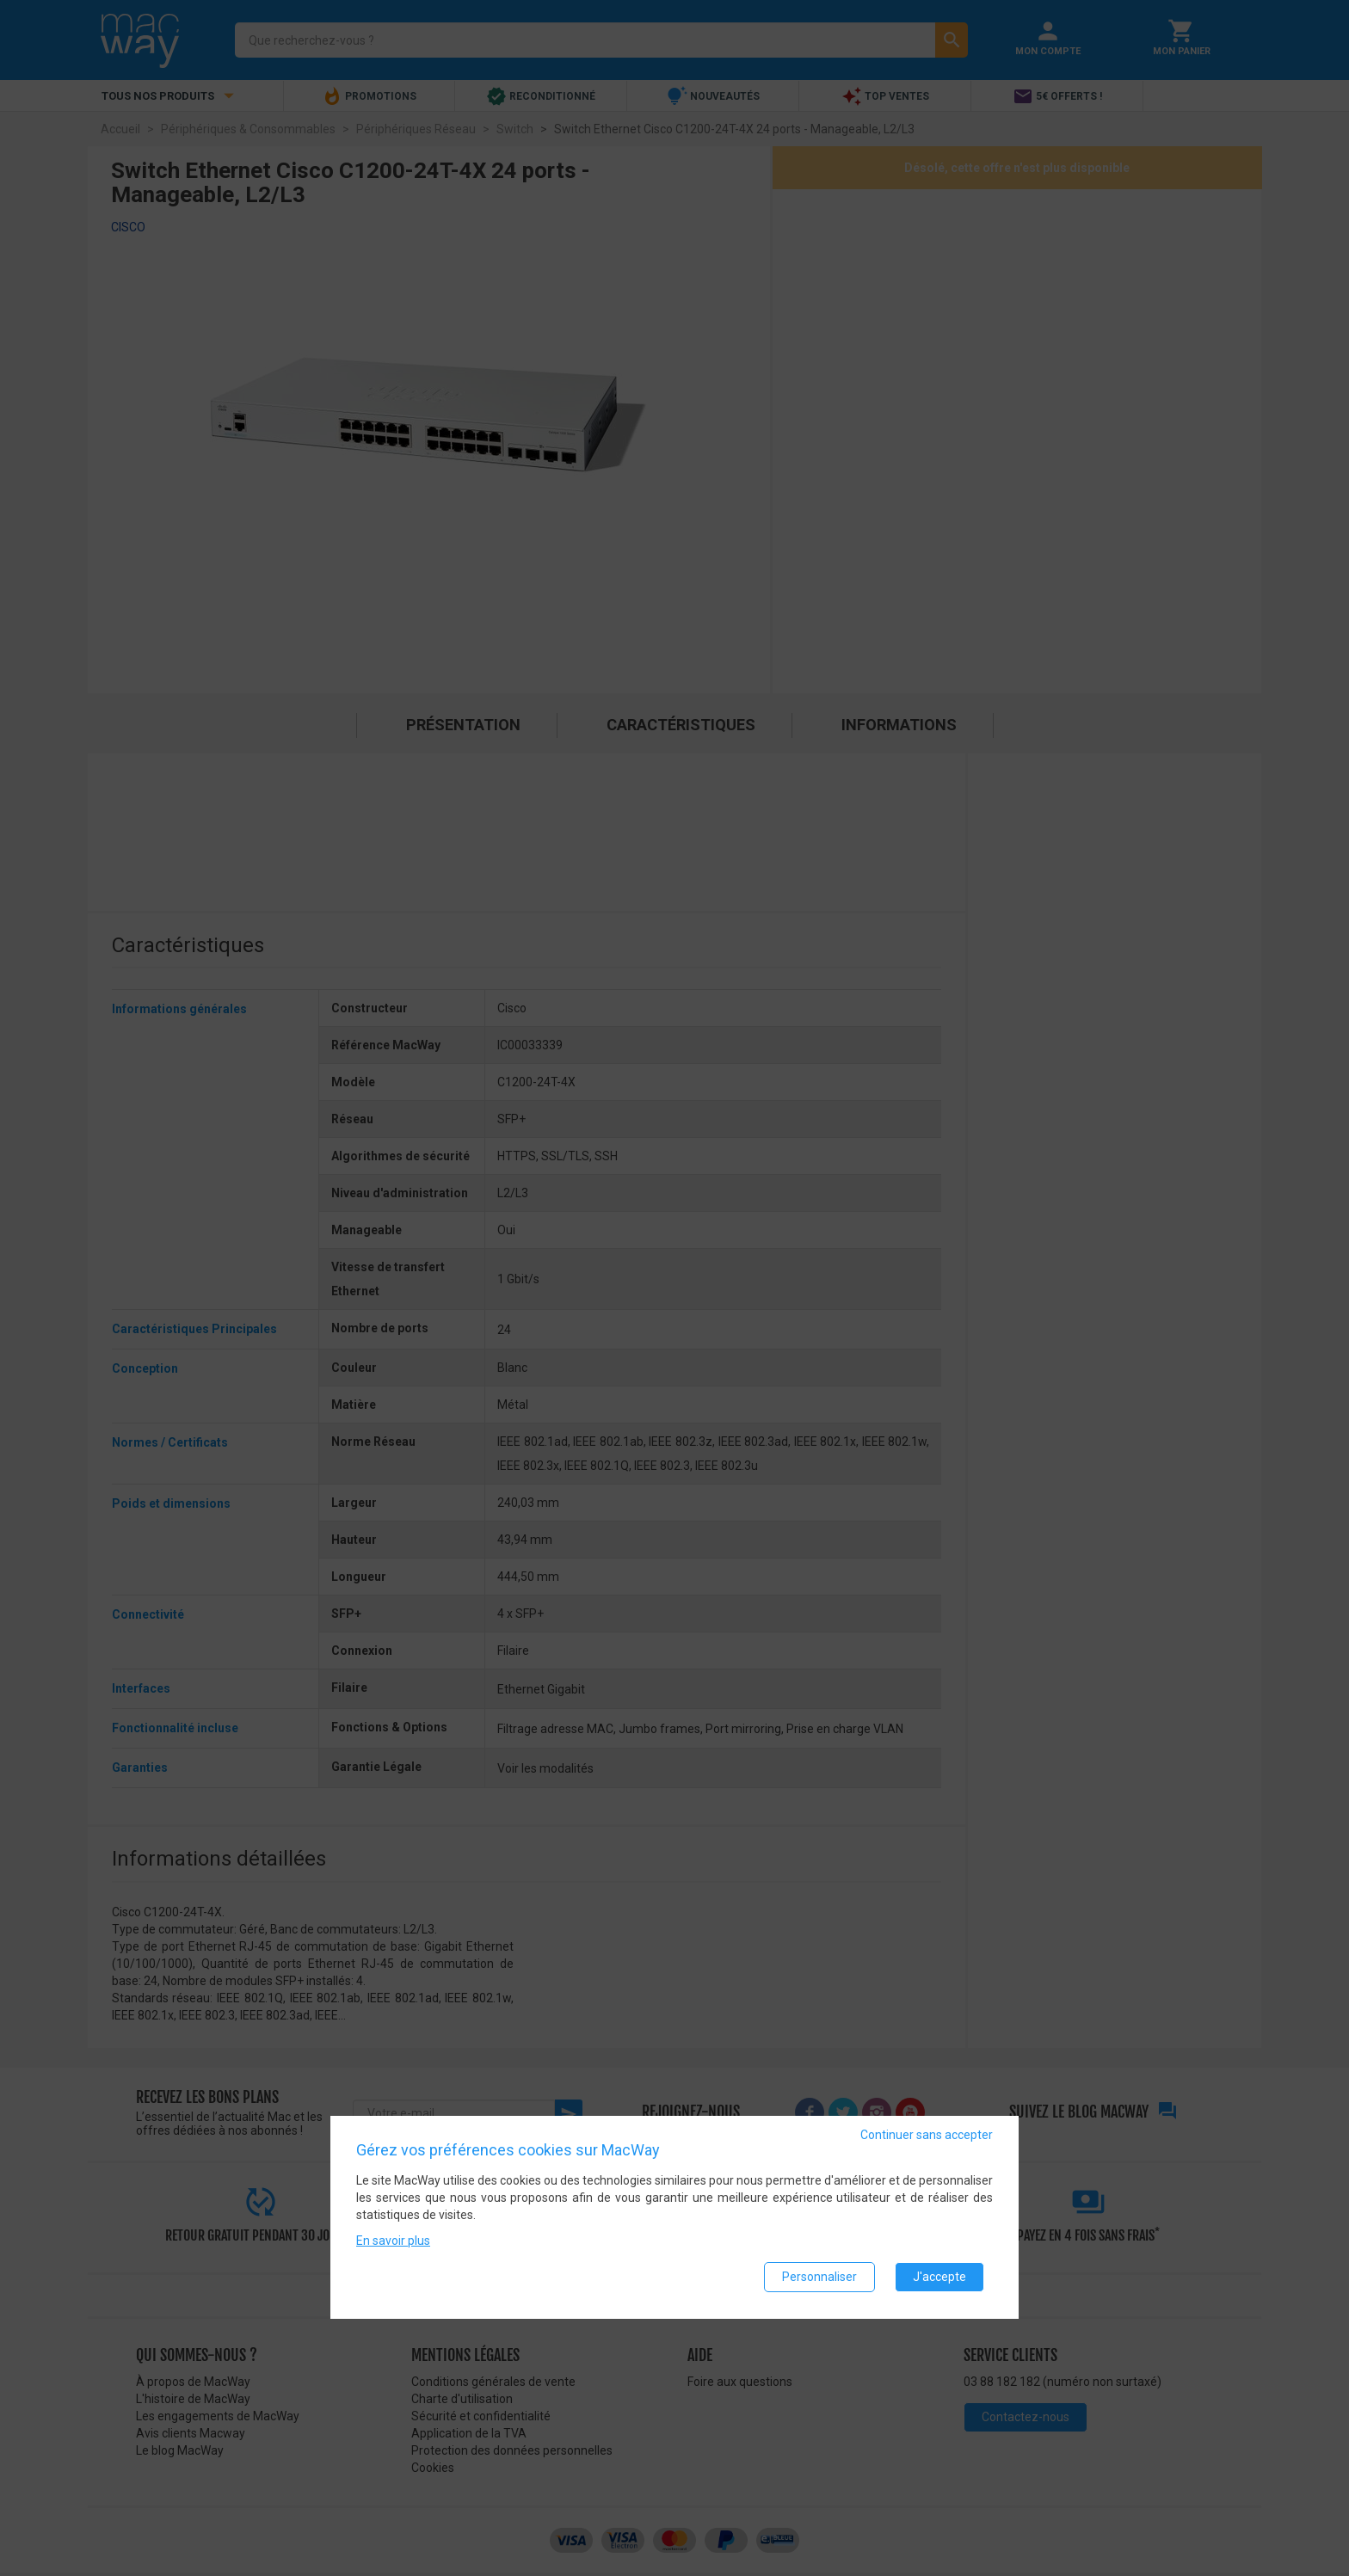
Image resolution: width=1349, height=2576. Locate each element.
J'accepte (939, 2277)
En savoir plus (393, 2241)
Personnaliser (819, 2277)
